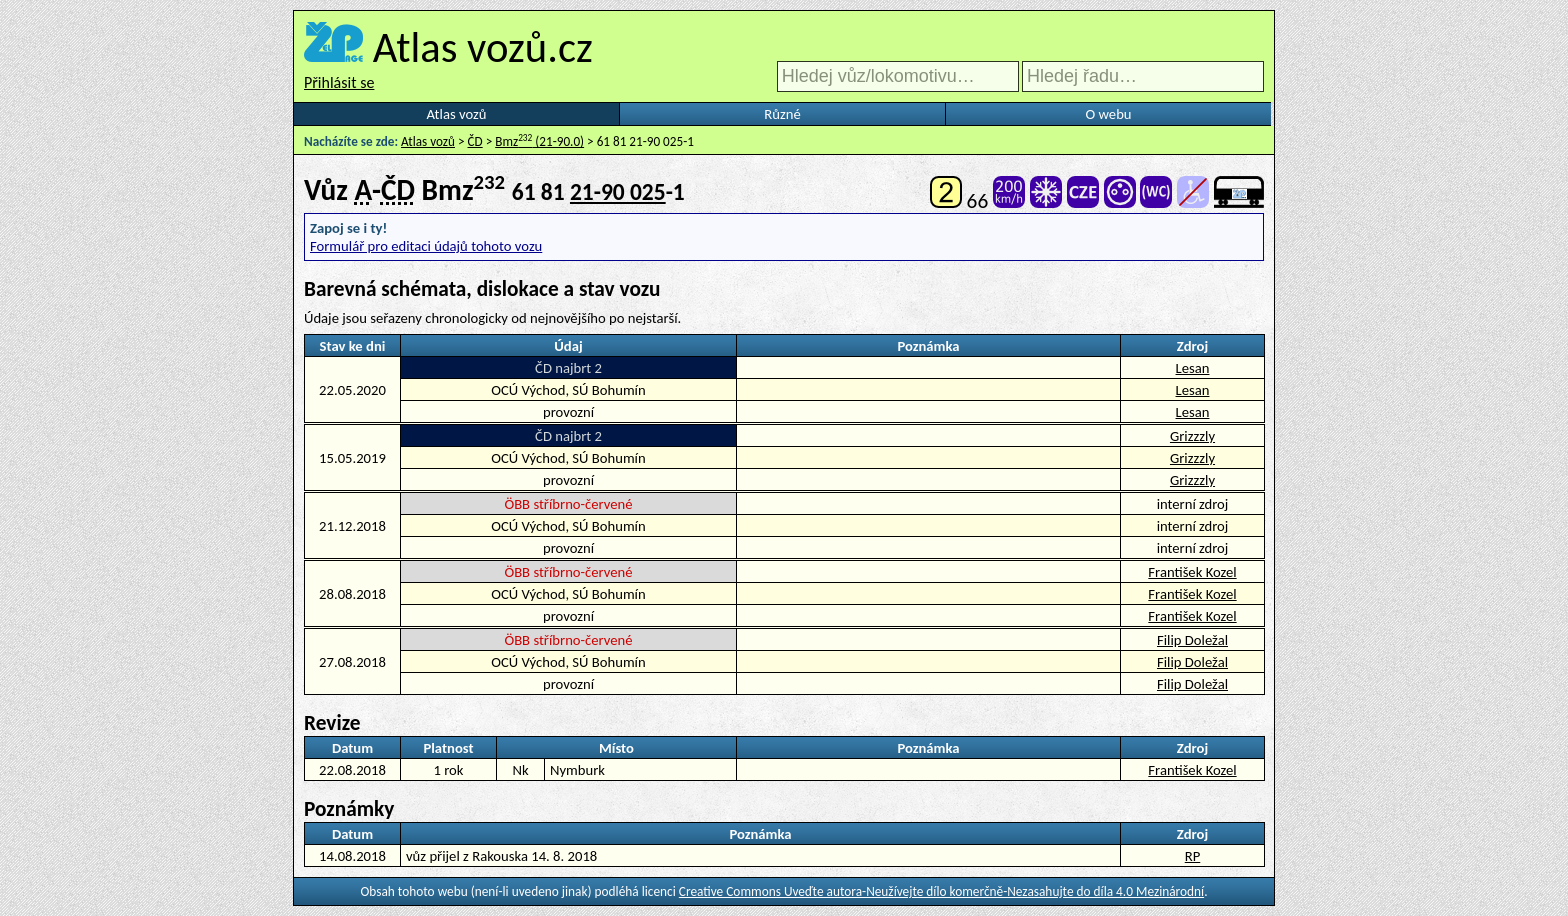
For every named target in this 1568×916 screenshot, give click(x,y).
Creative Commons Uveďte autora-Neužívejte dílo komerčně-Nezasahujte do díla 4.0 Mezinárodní (941, 891)
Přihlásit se (339, 82)
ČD (475, 141)
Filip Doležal (1192, 640)
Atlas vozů (457, 114)
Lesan (1193, 368)
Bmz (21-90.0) (539, 141)
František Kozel (1192, 572)
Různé (782, 114)
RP (1193, 856)
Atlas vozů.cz (483, 47)
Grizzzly (1192, 436)
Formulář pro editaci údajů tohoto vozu (426, 246)
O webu (1108, 114)
